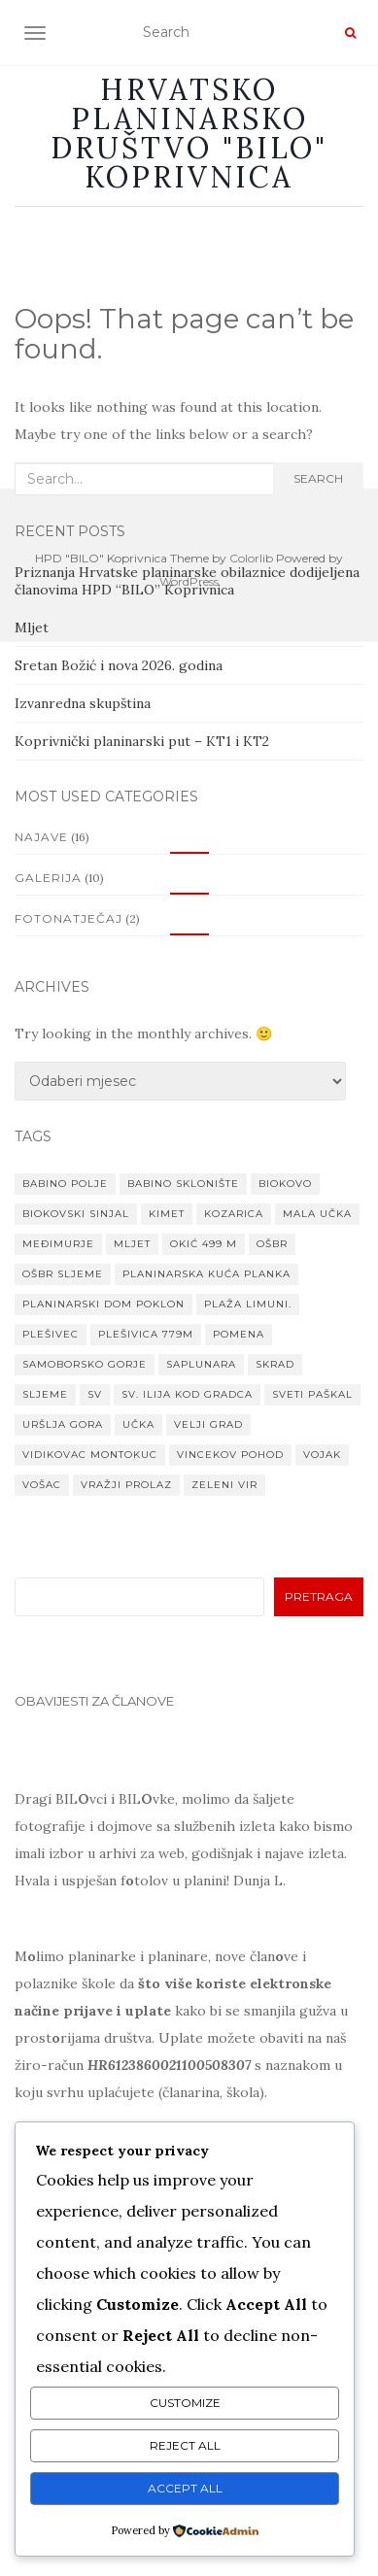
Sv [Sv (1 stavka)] (94, 1394)
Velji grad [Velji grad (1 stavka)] (208, 1424)
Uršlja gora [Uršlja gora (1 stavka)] (62, 1424)
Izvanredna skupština (83, 703)
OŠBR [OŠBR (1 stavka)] (272, 1243)
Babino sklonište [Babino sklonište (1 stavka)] (183, 1183)
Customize (185, 2402)
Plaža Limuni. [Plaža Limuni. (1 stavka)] (248, 1304)
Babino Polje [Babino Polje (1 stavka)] (65, 1183)
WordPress (189, 581)
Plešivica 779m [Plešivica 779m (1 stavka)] (145, 1334)
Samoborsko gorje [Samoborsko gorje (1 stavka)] (84, 1364)
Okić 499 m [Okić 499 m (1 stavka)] (203, 1243)
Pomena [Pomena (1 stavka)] (238, 1334)
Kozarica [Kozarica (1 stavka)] (233, 1213)
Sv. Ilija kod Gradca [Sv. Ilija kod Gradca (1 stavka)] (187, 1394)
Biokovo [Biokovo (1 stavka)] (285, 1183)
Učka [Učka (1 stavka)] (138, 1424)
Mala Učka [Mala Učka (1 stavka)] (317, 1213)
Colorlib (251, 558)
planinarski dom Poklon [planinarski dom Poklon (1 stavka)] (103, 1304)
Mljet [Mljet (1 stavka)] (132, 1243)
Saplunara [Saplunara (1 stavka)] (201, 1364)
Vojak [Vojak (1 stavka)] (322, 1454)
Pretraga (319, 1596)
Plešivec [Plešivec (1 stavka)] (50, 1334)
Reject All (185, 2445)
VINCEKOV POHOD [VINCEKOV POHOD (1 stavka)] (230, 1454)
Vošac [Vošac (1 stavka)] (41, 1484)
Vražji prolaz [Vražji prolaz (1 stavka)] (126, 1484)
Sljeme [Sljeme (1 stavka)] (45, 1394)
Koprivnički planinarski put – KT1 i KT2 (142, 741)
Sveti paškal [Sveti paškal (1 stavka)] (312, 1394)
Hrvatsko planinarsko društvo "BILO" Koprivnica (189, 133)
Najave (41, 837)
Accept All (185, 2488)
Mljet (32, 627)
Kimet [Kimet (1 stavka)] (167, 1213)
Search (318, 478)
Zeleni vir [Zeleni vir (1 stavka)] (224, 1484)
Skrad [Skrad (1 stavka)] (275, 1364)
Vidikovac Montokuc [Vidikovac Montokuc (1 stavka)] (89, 1454)
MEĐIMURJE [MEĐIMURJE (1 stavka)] (58, 1243)
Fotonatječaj (68, 918)
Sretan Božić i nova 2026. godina (119, 665)
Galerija (48, 877)
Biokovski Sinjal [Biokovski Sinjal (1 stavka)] (75, 1213)
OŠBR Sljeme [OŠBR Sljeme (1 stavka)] (62, 1274)
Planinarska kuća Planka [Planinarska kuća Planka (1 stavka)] (206, 1274)
